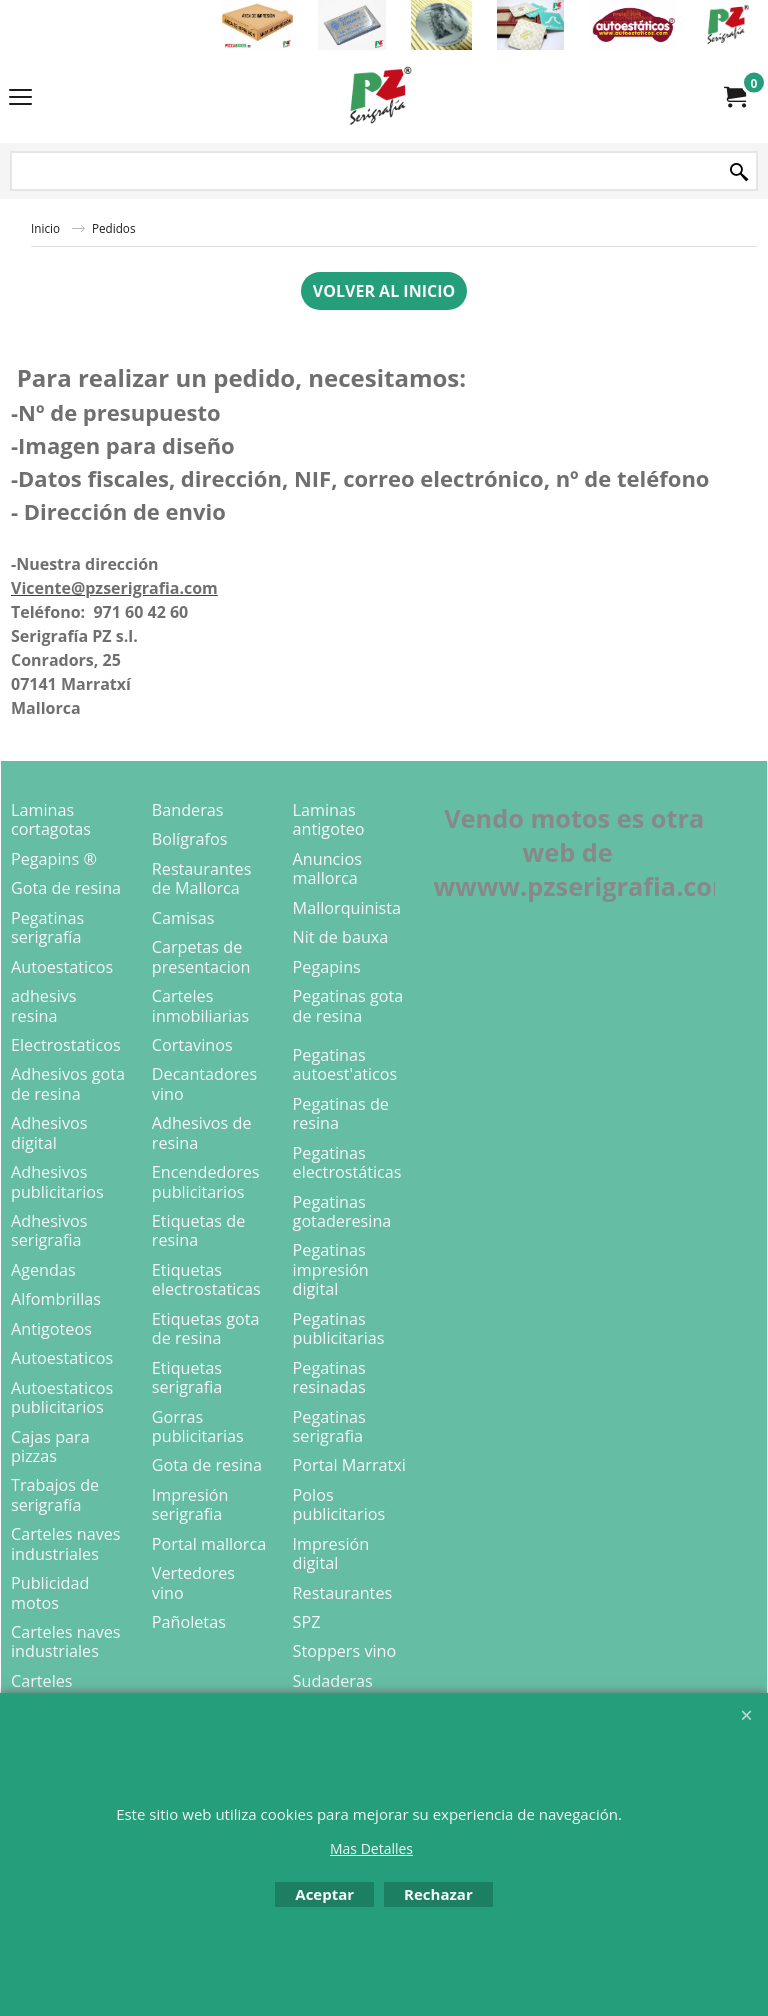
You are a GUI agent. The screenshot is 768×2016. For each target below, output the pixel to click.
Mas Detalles (371, 1848)
